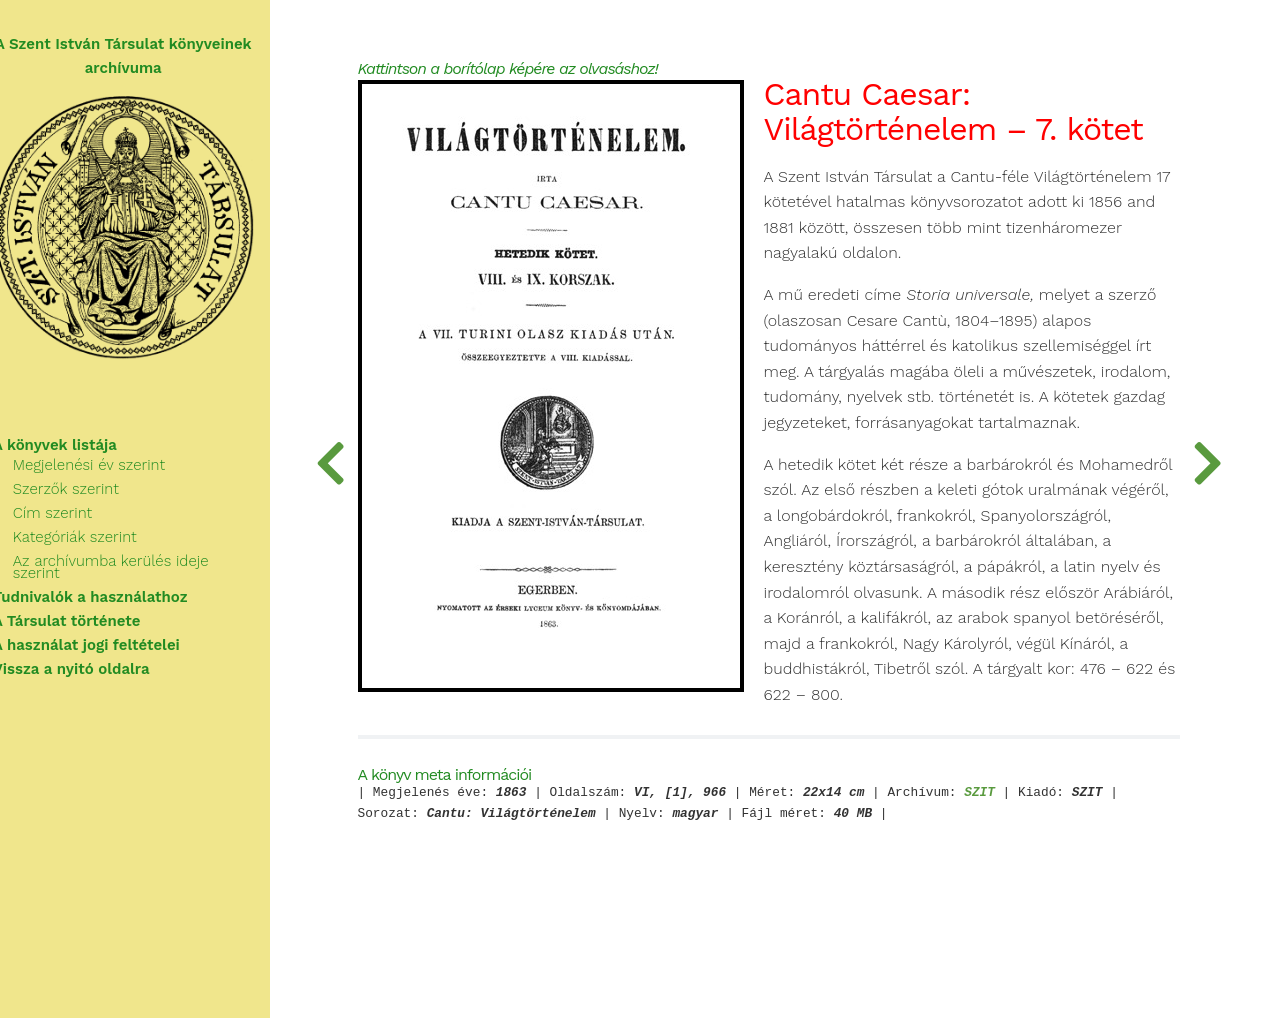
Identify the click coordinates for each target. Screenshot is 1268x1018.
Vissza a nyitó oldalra (94, 664)
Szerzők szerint (89, 496)
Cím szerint (75, 520)
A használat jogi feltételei (109, 640)
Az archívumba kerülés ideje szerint (159, 568)
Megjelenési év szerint (112, 472)
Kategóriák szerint (98, 544)
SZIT (1018, 859)
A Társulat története (90, 616)
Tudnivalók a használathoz (113, 592)
